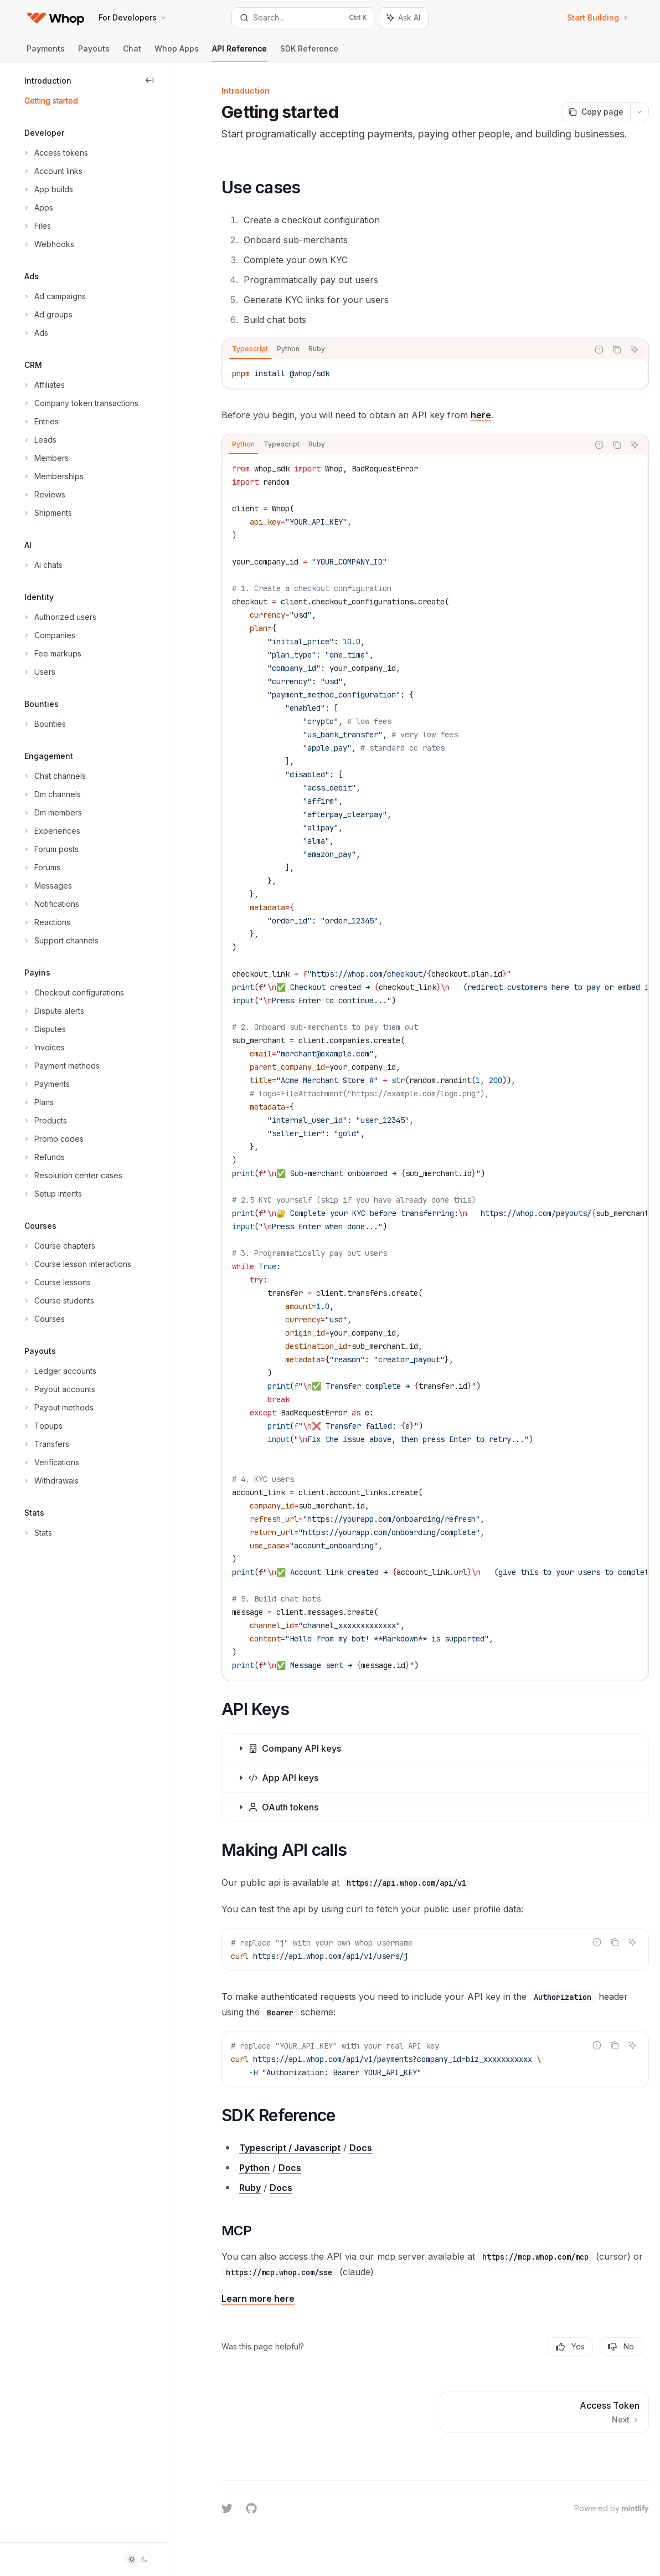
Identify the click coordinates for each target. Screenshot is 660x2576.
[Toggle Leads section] (39, 440)
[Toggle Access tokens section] (55, 153)
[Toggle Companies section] (49, 635)
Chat (132, 53)
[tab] (250, 349)
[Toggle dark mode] (137, 2559)
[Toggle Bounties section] (44, 724)
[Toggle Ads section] (35, 333)
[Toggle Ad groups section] (47, 315)
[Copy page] (595, 111)
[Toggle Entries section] (40, 421)
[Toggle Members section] (45, 458)
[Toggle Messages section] (47, 886)
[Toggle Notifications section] (51, 904)
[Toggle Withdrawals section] (50, 1481)
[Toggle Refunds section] (43, 1157)
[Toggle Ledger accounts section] (59, 1371)
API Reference (239, 53)
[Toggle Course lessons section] (56, 1282)
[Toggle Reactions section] (46, 922)
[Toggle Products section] (45, 1121)
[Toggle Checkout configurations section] (73, 993)
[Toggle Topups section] (42, 1426)
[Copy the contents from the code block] (617, 349)
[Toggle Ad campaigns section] (54, 296)
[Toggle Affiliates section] (43, 385)
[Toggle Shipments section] (47, 513)
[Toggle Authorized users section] (59, 617)
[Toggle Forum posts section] (50, 849)
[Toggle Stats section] (37, 1533)
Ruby (250, 2187)
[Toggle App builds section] (48, 189)
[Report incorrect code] (599, 349)
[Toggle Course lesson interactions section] (77, 1264)
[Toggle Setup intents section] (52, 1194)
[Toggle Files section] (37, 226)
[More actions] (639, 111)
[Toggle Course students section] (58, 1301)
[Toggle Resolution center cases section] (72, 1175)
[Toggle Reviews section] (44, 495)
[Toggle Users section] (39, 672)
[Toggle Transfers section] (46, 1444)
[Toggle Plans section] (38, 1102)
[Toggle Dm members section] (52, 813)
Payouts (94, 53)
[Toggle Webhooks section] (48, 244)
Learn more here (258, 2298)
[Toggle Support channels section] (60, 941)
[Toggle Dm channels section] (51, 794)
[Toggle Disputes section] (44, 1029)
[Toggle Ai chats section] (42, 565)
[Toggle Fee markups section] (52, 654)
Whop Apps (176, 53)
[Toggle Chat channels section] (54, 776)
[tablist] (405, 349)
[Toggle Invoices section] (43, 1047)
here (481, 414)
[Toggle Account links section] (52, 171)
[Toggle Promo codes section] (53, 1139)
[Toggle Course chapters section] (59, 1246)
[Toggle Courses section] (43, 1319)
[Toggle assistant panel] (403, 18)
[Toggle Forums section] (41, 867)
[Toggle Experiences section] (51, 831)
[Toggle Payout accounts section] (59, 1389)
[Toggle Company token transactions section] (80, 403)
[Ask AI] (634, 349)
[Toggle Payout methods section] (58, 1408)
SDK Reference (309, 53)
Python (254, 2167)
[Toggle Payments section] (46, 1084)
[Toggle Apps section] (38, 208)
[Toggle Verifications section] (51, 1462)
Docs (360, 2147)
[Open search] (303, 18)
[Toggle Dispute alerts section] (53, 1011)
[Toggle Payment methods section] (61, 1066)
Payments (46, 53)
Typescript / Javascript (290, 2147)
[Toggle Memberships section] (53, 476)
